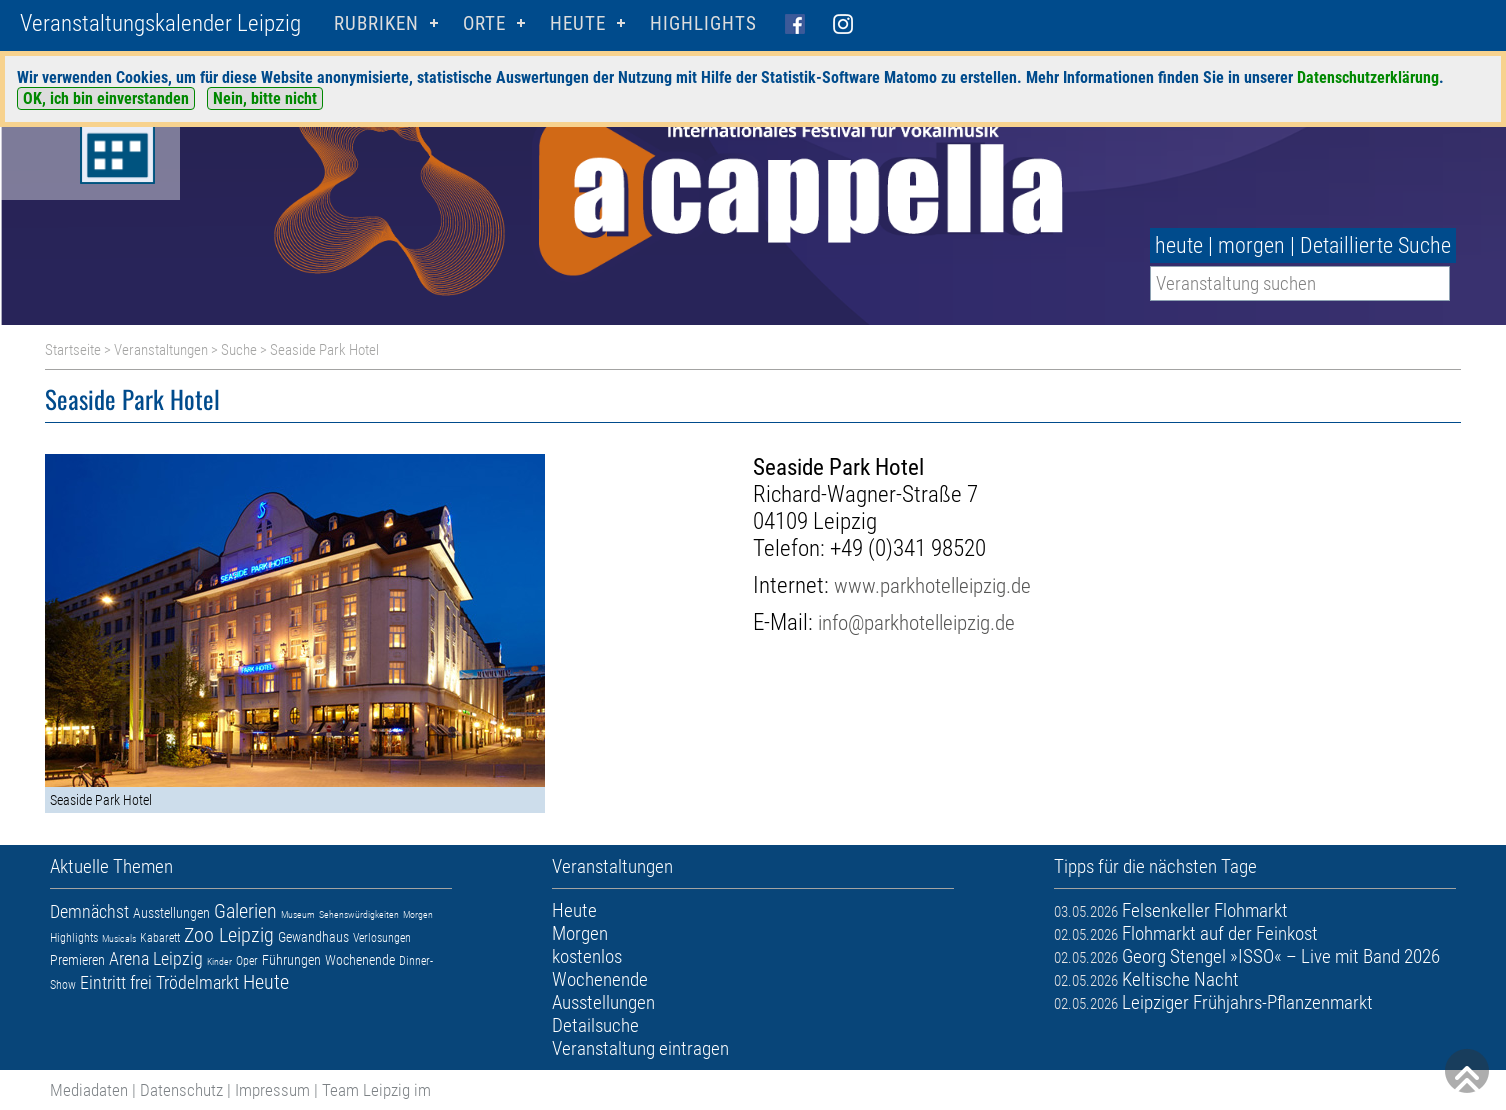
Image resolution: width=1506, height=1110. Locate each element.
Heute (266, 982)
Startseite (73, 350)
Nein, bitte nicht (265, 98)
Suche (239, 350)
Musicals (119, 938)
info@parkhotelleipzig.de (916, 622)
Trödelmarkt (197, 982)
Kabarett (160, 938)
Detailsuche (595, 1025)
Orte (484, 23)
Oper (247, 961)
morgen (1251, 245)
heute (1179, 245)
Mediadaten (89, 1090)
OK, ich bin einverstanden (106, 98)
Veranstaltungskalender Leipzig (160, 23)
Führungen (291, 960)
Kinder (219, 961)
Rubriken (376, 23)
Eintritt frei (116, 982)
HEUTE (578, 23)
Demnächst (89, 911)
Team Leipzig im (376, 1090)
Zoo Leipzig (229, 935)
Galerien (245, 911)
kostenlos (587, 956)
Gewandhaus (313, 937)
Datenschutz (181, 1090)
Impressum (272, 1090)
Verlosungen (382, 938)
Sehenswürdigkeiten (359, 914)
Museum (298, 914)
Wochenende (360, 960)
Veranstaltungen (161, 350)
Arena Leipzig (156, 958)
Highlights (703, 23)
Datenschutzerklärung (1368, 77)
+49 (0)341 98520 (908, 548)
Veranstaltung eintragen (640, 1048)
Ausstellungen (171, 913)
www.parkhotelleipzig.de (932, 585)
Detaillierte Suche (1375, 245)
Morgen (418, 914)
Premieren (77, 960)
